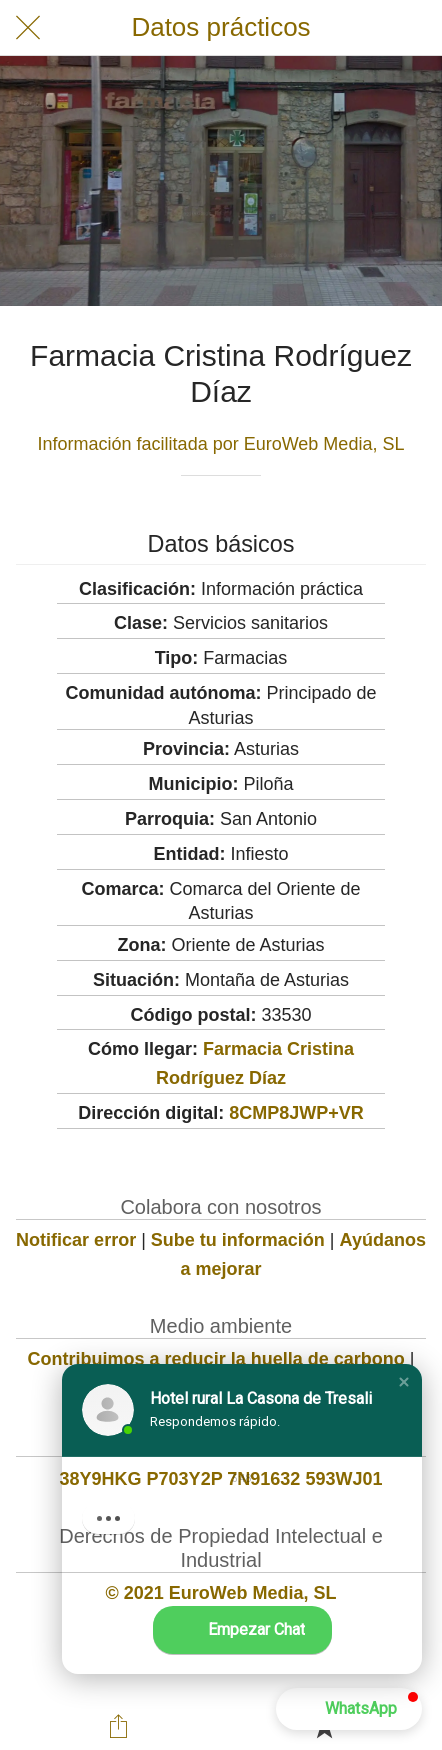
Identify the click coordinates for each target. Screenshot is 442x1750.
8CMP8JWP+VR (296, 1113)
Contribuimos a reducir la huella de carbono (216, 1359)
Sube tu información (238, 1240)
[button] (404, 1382)
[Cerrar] (28, 28)
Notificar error (76, 1240)
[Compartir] (119, 1726)
